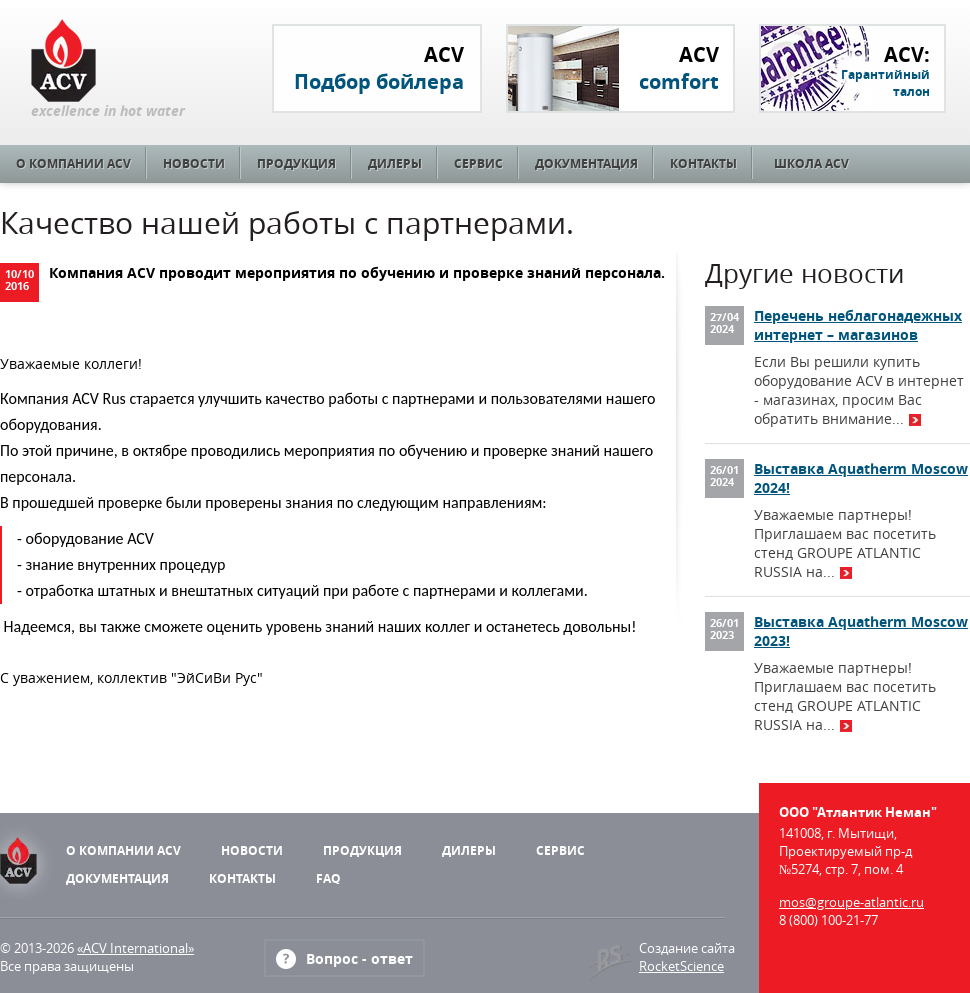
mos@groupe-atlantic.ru (851, 902)
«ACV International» (135, 948)
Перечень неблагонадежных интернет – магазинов (858, 325)
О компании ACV (73, 163)
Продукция (296, 163)
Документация (586, 163)
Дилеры (395, 163)
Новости (194, 163)
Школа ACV (811, 163)
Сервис (478, 163)
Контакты (703, 163)
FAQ (328, 878)
